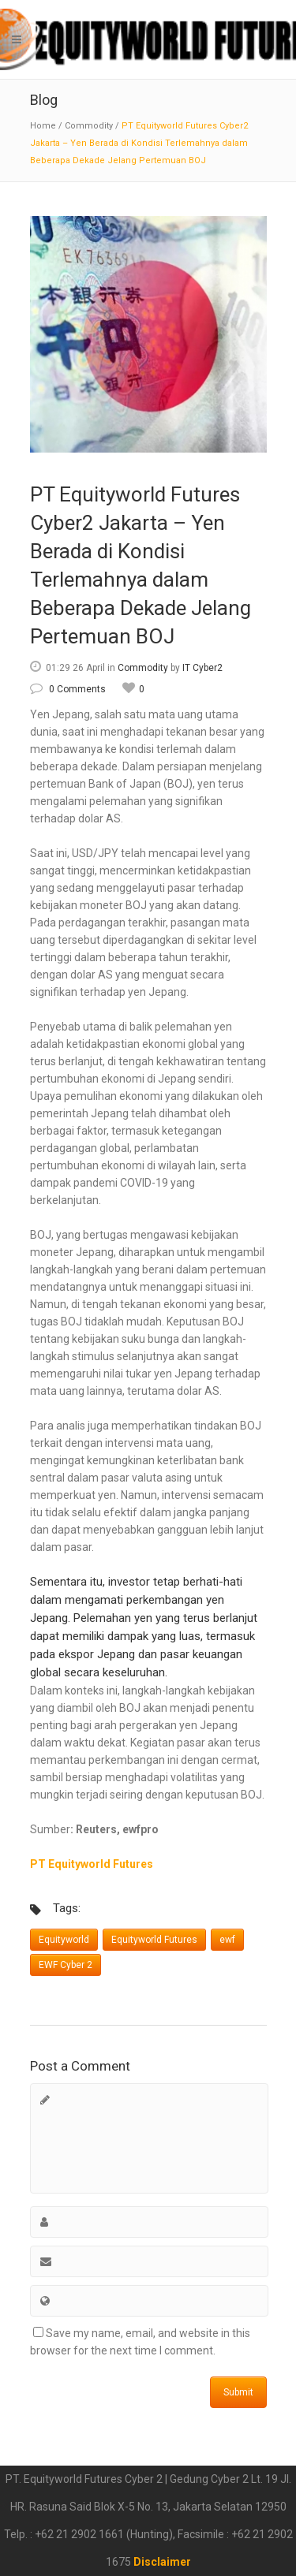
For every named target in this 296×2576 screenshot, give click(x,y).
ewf (227, 1939)
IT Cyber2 (202, 667)
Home (43, 126)
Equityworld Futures (154, 1939)
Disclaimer (162, 2561)
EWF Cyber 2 (65, 1964)
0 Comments (68, 689)
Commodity (89, 126)
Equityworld (64, 1939)
